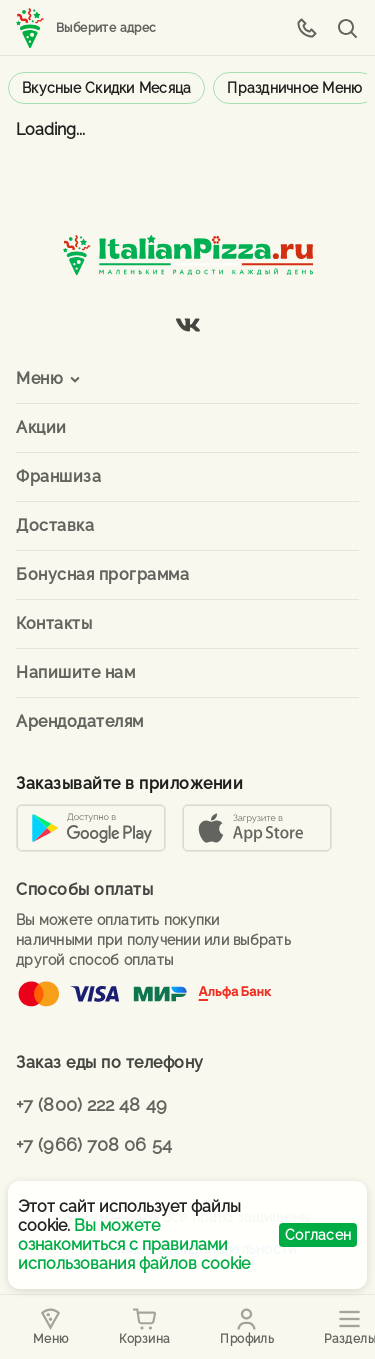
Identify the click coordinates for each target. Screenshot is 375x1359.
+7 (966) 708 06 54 (94, 1144)
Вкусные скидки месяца (106, 88)
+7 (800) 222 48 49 (91, 1104)
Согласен (318, 1235)
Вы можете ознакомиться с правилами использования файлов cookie (134, 1244)
